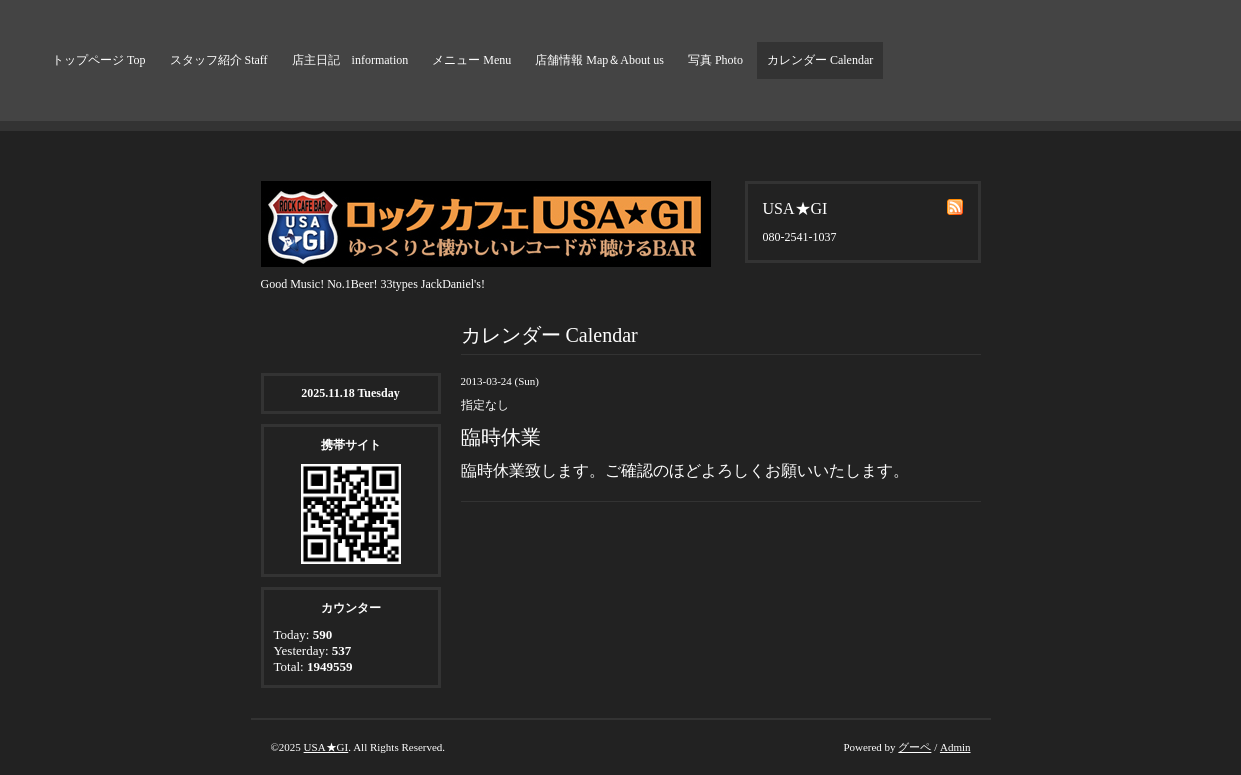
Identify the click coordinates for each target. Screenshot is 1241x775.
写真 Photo (715, 60)
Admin (955, 747)
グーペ (914, 747)
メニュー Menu (471, 60)
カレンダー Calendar (820, 60)
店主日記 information (350, 60)
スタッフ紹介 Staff (219, 60)
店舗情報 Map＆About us (599, 60)
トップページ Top (99, 60)
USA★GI (326, 747)
